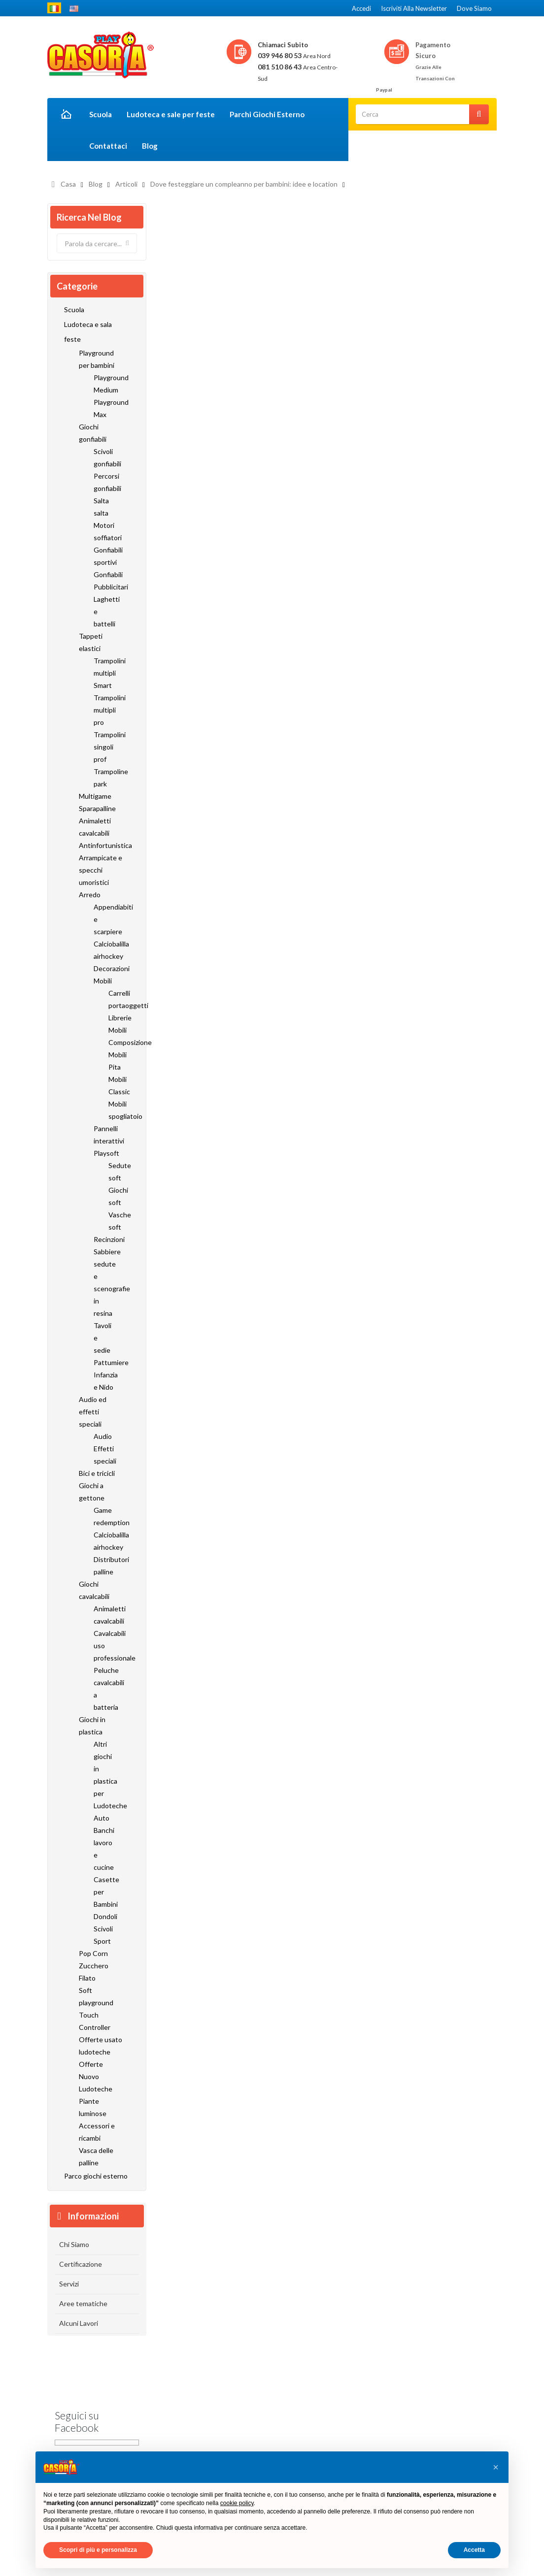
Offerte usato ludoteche (100, 2045)
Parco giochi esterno (96, 2176)
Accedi (361, 8)
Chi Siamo (74, 2244)
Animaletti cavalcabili (95, 826)
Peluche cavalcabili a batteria (104, 1688)
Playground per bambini (96, 359)
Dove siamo (474, 8)
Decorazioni (104, 968)
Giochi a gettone (91, 1491)
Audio (103, 1436)
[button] (496, 2467)
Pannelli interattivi (104, 1134)
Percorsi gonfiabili (104, 482)
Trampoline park (104, 777)
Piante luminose (92, 2107)
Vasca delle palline (96, 2156)
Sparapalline (97, 808)
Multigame (95, 796)
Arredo (90, 894)
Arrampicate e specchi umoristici (100, 869)
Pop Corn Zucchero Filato (93, 1965)
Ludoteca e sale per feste (171, 114)
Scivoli (103, 1928)
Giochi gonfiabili (92, 433)
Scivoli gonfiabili (104, 457)
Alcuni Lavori (78, 2323)
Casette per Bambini (104, 1891)
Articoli (126, 184)
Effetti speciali (104, 1454)
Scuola (100, 114)
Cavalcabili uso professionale (104, 1645)
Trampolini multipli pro (104, 709)
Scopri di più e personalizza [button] (98, 2549)
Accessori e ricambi (97, 2131)
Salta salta (101, 506)
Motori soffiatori (104, 531)
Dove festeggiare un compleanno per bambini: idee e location (244, 184)
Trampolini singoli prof (104, 746)
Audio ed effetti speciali (92, 1411)
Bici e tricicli (97, 1473)
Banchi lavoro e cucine (104, 1848)
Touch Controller (94, 2021)
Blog (150, 145)
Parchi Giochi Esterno (267, 114)
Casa (68, 184)
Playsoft (104, 1153)
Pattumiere (104, 1362)
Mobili (103, 981)
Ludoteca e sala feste (88, 331)
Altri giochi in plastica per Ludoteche (104, 1775)
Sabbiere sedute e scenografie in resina (104, 1282)
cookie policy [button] (237, 2503)
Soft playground (96, 1996)
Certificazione (80, 2264)
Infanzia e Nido (104, 1380)
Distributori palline (104, 1565)
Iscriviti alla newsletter (414, 8)
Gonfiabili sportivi (104, 556)
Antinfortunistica (100, 845)
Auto (101, 1818)
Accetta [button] (474, 2549)
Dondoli (104, 1916)
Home (64, 115)
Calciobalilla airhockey (104, 950)
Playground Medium (104, 383)
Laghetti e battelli (104, 611)
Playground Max (104, 408)
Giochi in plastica (92, 1725)
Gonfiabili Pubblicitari (104, 580)
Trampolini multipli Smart (104, 672)
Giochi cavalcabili (94, 1590)
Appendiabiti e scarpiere (104, 919)
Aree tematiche (83, 2303)
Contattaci (108, 145)
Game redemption (104, 1516)
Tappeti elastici (90, 642)
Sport (102, 1941)
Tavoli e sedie (102, 1337)
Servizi (69, 2284)
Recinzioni (104, 1239)
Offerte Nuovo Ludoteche (95, 2076)
